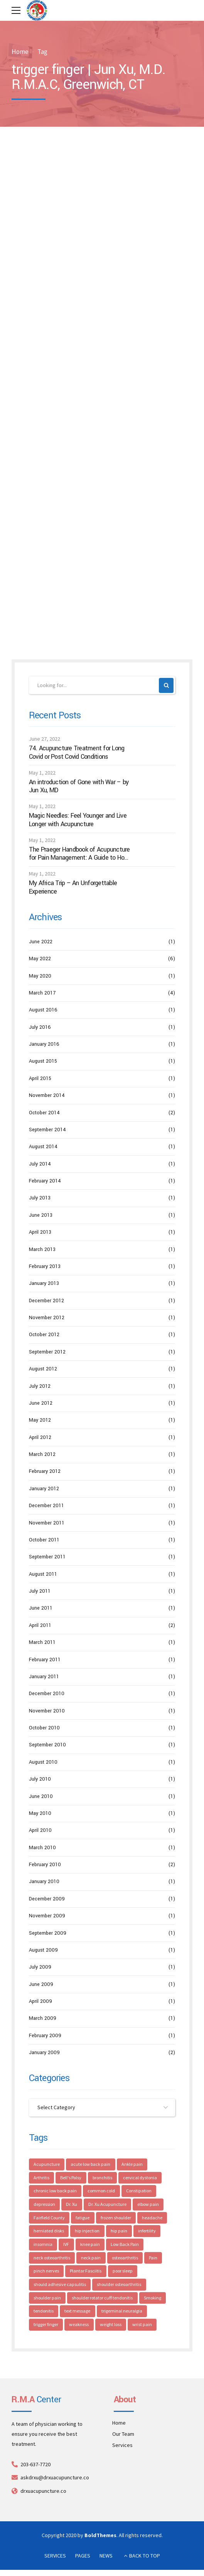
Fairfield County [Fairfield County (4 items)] (49, 2218)
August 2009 (43, 1950)
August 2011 (43, 1574)
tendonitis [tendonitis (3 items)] (44, 2312)
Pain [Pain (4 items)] (153, 2258)
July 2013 (40, 1198)
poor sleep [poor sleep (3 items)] (123, 2271)
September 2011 (47, 1556)
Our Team (123, 2434)
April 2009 (40, 2001)
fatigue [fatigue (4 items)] (83, 2218)
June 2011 (40, 1608)
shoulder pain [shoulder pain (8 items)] (47, 2298)
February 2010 (45, 1864)
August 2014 (43, 1146)
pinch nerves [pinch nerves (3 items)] (46, 2271)
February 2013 (45, 1266)
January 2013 (44, 1283)
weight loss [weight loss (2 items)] (110, 2325)
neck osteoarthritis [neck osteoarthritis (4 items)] (52, 2258)
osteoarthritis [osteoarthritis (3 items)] (125, 2258)
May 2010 (40, 1813)
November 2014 (47, 1095)
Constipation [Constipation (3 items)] (139, 2191)
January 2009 (44, 2052)
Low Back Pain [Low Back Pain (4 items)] (125, 2245)
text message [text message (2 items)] (78, 2312)
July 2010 (40, 1779)
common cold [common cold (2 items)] (102, 2191)
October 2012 (44, 1335)
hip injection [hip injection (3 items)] (87, 2231)
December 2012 (46, 1300)
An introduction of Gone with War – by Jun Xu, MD (78, 786)
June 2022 (40, 941)
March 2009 (42, 2018)
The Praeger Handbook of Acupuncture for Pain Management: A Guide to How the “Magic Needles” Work (79, 853)
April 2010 (40, 1830)
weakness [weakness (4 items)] (79, 2325)
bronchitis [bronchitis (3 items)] (103, 2178)
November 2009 (47, 1915)
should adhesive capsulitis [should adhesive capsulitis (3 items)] (60, 2285)
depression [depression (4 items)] (44, 2205)
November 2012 (46, 1317)
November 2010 (47, 1710)
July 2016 (40, 1027)
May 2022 (40, 958)
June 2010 (41, 1796)
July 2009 (40, 1967)
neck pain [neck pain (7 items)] (91, 2258)
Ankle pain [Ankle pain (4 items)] (132, 2164)
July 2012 (40, 1386)
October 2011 (44, 1539)
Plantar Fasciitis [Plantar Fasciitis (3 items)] (86, 2271)
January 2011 (44, 1676)
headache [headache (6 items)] (152, 2218)
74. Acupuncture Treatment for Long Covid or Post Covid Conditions (77, 752)
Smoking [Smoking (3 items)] (152, 2298)
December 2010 (46, 1693)
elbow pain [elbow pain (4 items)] (149, 2205)
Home (20, 52)
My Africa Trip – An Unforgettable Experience (73, 887)
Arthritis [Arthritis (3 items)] (41, 2178)
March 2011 (42, 1642)
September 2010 (47, 1745)
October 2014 (44, 1112)
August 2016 (43, 1009)
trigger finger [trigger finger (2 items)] (46, 2325)
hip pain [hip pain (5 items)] (119, 2231)
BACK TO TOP (144, 2556)
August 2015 (43, 1061)
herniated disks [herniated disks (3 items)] (49, 2231)
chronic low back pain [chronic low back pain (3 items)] (55, 2191)
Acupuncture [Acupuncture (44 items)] (47, 2164)
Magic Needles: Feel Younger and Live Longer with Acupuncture (77, 820)
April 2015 (40, 1078)
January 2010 (44, 1881)
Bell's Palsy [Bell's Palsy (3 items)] (71, 2178)
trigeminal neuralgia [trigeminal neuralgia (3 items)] (121, 2312)
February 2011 (45, 1659)
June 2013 (40, 1215)
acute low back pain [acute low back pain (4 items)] (91, 2164)
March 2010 (42, 1847)
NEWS (106, 2556)
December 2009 (47, 1898)
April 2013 (40, 1232)
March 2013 (42, 1249)
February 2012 (45, 1471)
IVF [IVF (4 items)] (66, 2245)
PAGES (82, 2556)
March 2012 (42, 1454)
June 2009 (41, 1984)
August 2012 (43, 1368)
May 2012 (40, 1420)
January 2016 (44, 1044)
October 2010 (44, 1727)
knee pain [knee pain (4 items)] (90, 2245)
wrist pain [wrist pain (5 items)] (142, 2325)
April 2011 (40, 1625)
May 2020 (40, 976)
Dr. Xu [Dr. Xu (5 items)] (72, 2205)
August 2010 (43, 1762)
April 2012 (40, 1437)
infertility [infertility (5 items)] (147, 2231)
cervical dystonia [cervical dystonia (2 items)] (141, 2178)
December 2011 (46, 1505)
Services (122, 2445)
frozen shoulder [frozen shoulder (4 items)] (116, 2218)
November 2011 (46, 1522)
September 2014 (47, 1129)
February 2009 (45, 2035)
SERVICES (55, 2556)
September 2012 (47, 1351)
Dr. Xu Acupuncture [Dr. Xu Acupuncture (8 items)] (107, 2205)
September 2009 (47, 1933)
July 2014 (40, 1164)
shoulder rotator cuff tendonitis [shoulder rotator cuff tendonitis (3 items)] (102, 2298)
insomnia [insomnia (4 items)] (43, 2245)
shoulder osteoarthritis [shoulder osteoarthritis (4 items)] (119, 2285)
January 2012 (44, 1488)
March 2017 (42, 992)
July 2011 (40, 1591)
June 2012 (40, 1403)
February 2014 (45, 1180)
